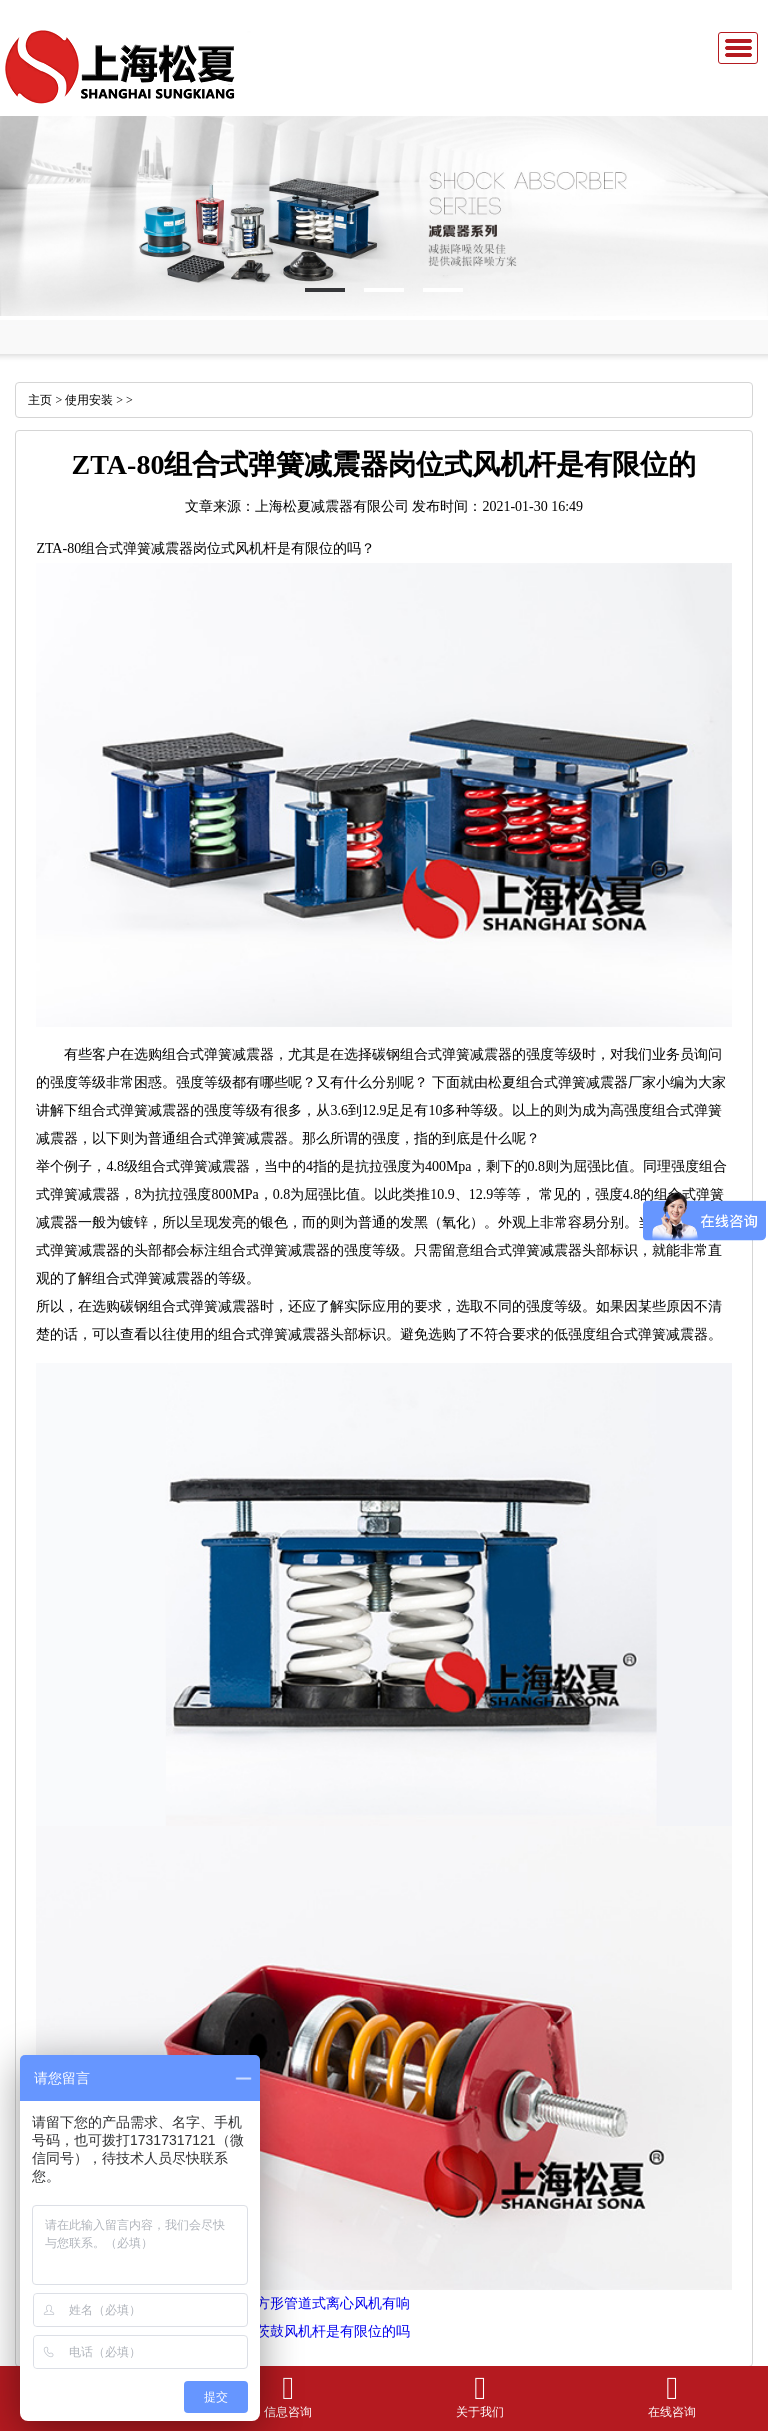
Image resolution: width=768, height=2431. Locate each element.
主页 (40, 400)
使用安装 (89, 400)
